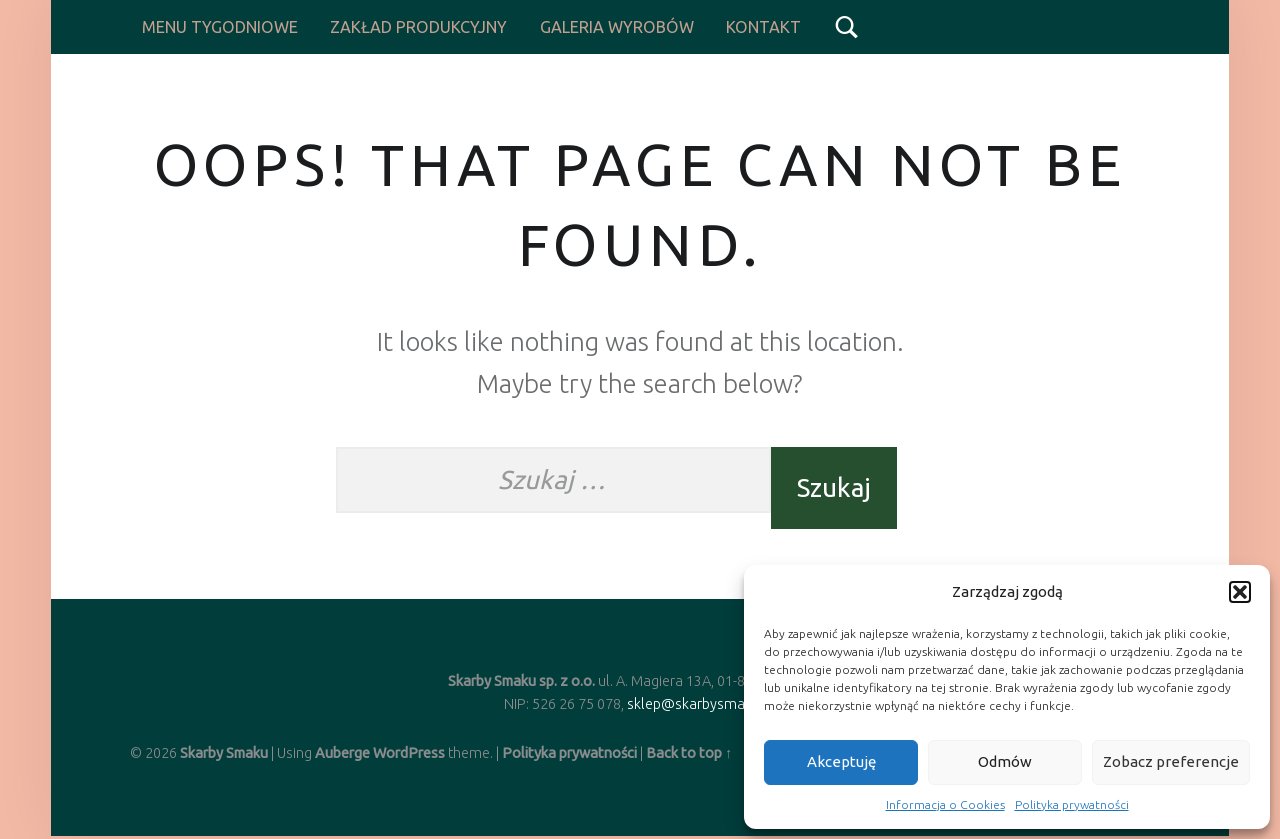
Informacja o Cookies (945, 804)
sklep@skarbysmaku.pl (701, 704)
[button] (1240, 592)
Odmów (1005, 761)
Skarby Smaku (224, 753)
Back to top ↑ (689, 753)
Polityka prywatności (1072, 804)
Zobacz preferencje (1171, 761)
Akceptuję (841, 761)
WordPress (409, 753)
